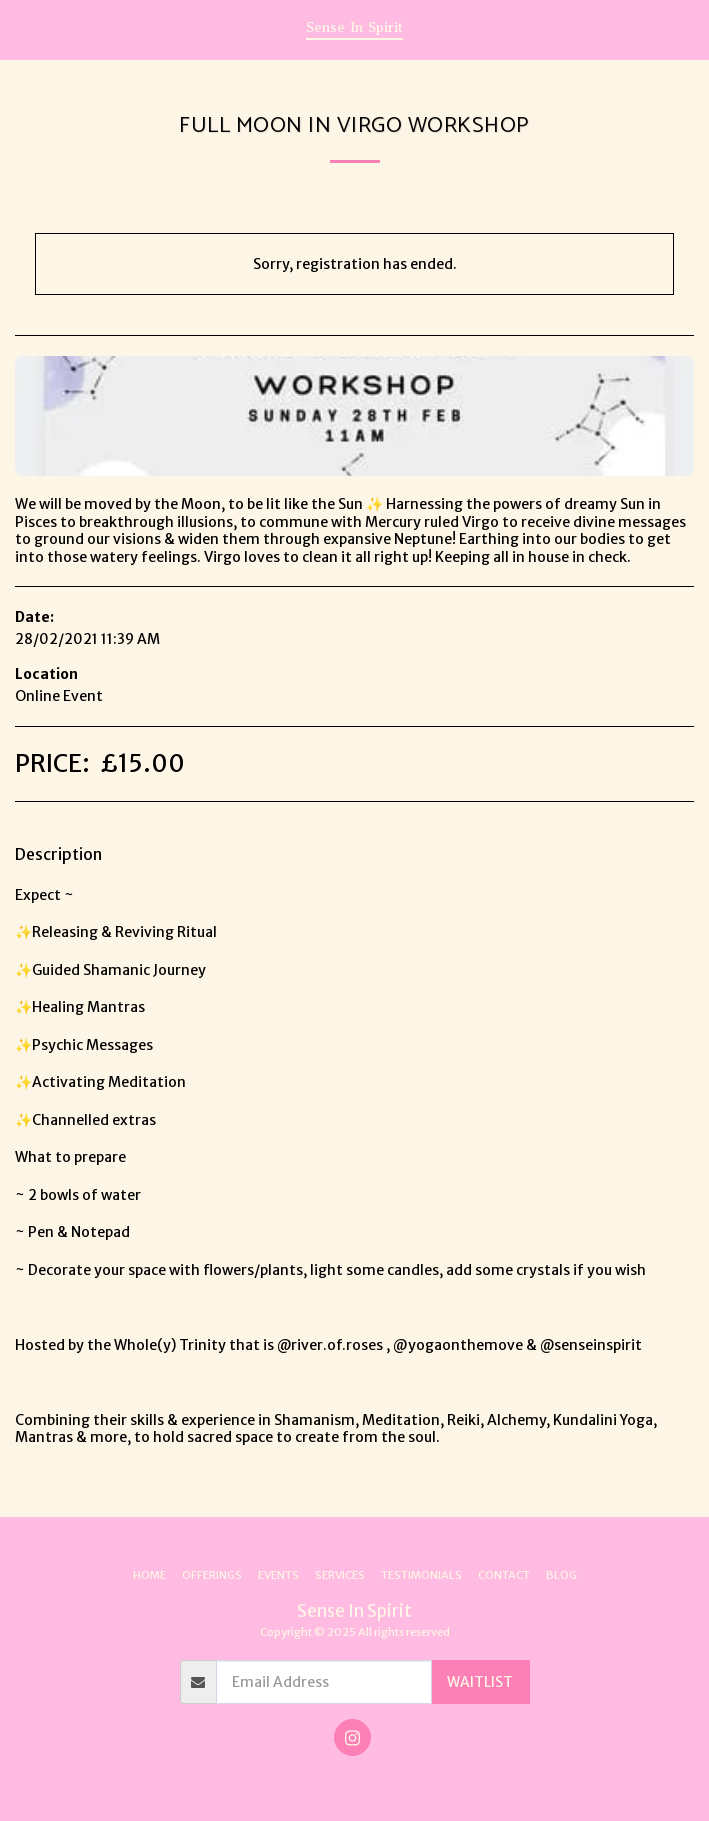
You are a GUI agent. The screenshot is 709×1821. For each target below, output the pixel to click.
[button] (22, 28)
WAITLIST (480, 1682)
